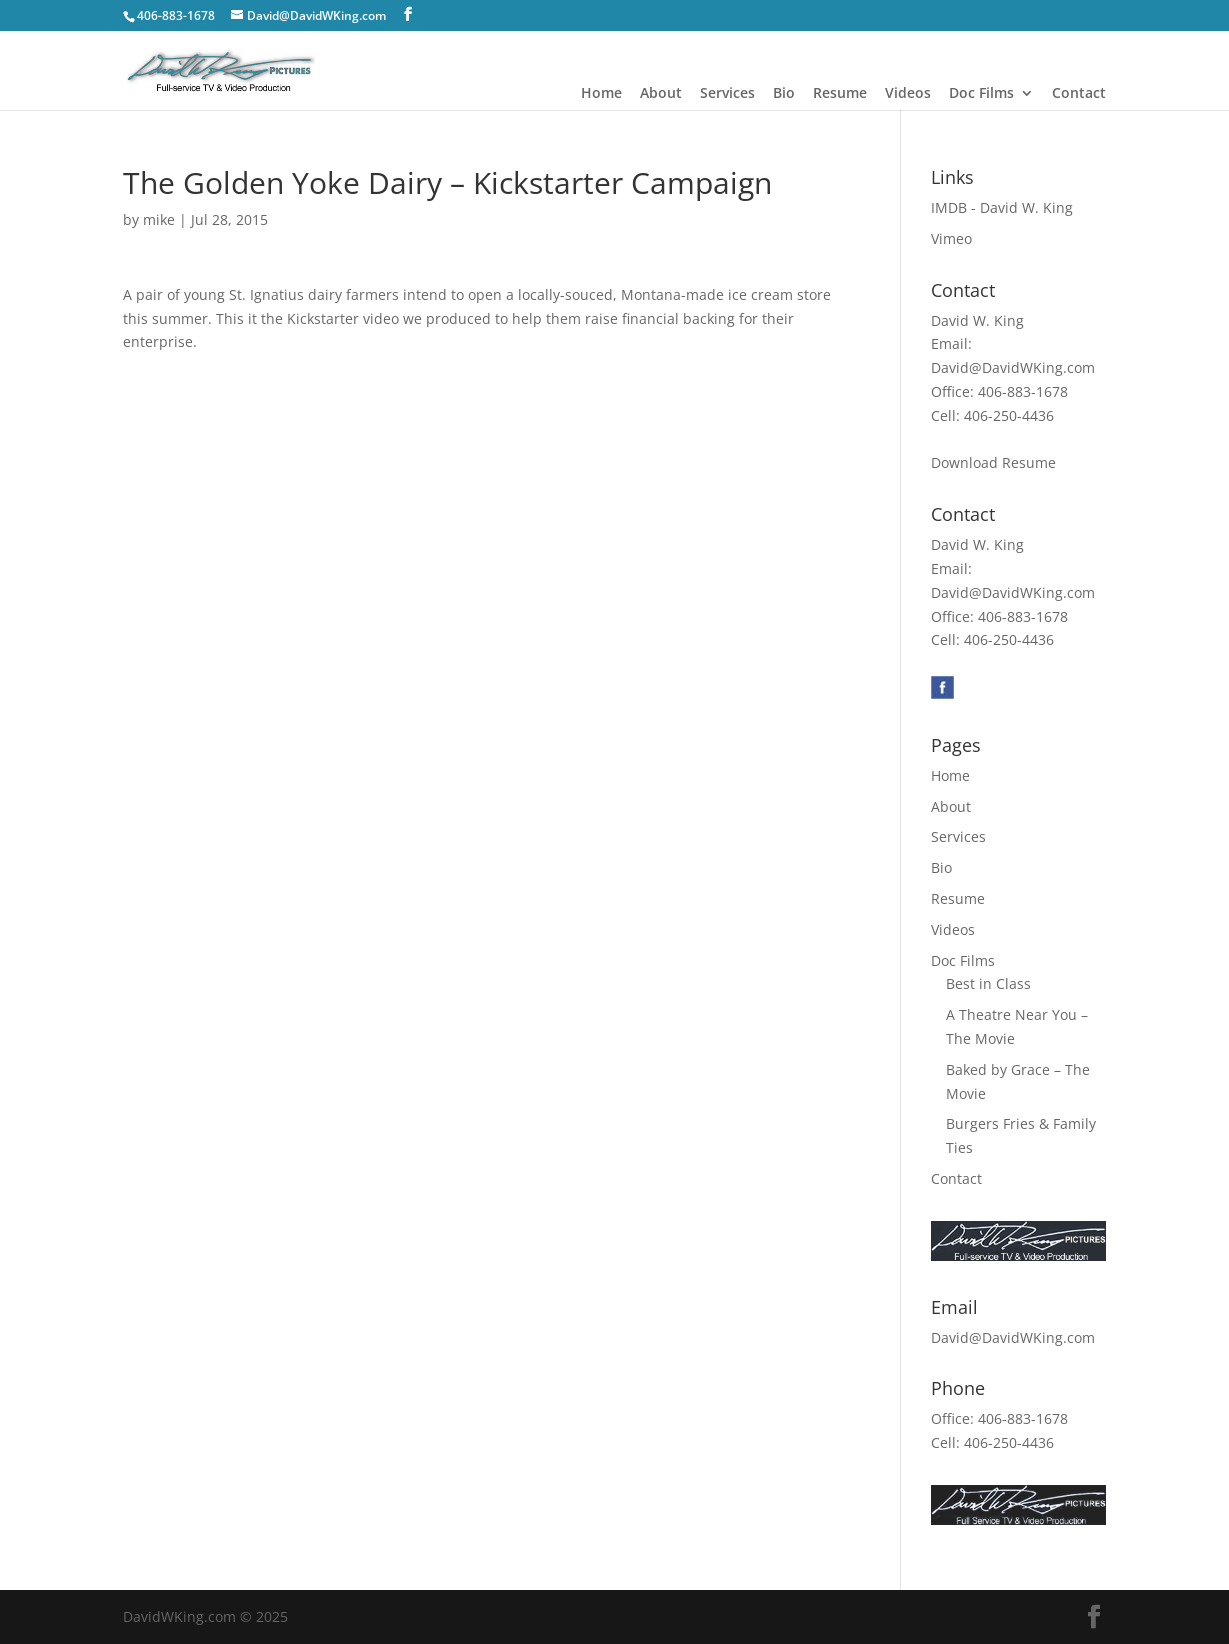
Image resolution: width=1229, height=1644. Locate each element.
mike (159, 219)
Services (727, 94)
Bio (784, 94)
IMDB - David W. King (1002, 207)
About (661, 94)
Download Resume (993, 462)
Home (601, 94)
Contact (1079, 94)
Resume (840, 94)
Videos (908, 94)
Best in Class (988, 983)
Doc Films (981, 94)
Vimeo (951, 238)
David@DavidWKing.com (1013, 367)
